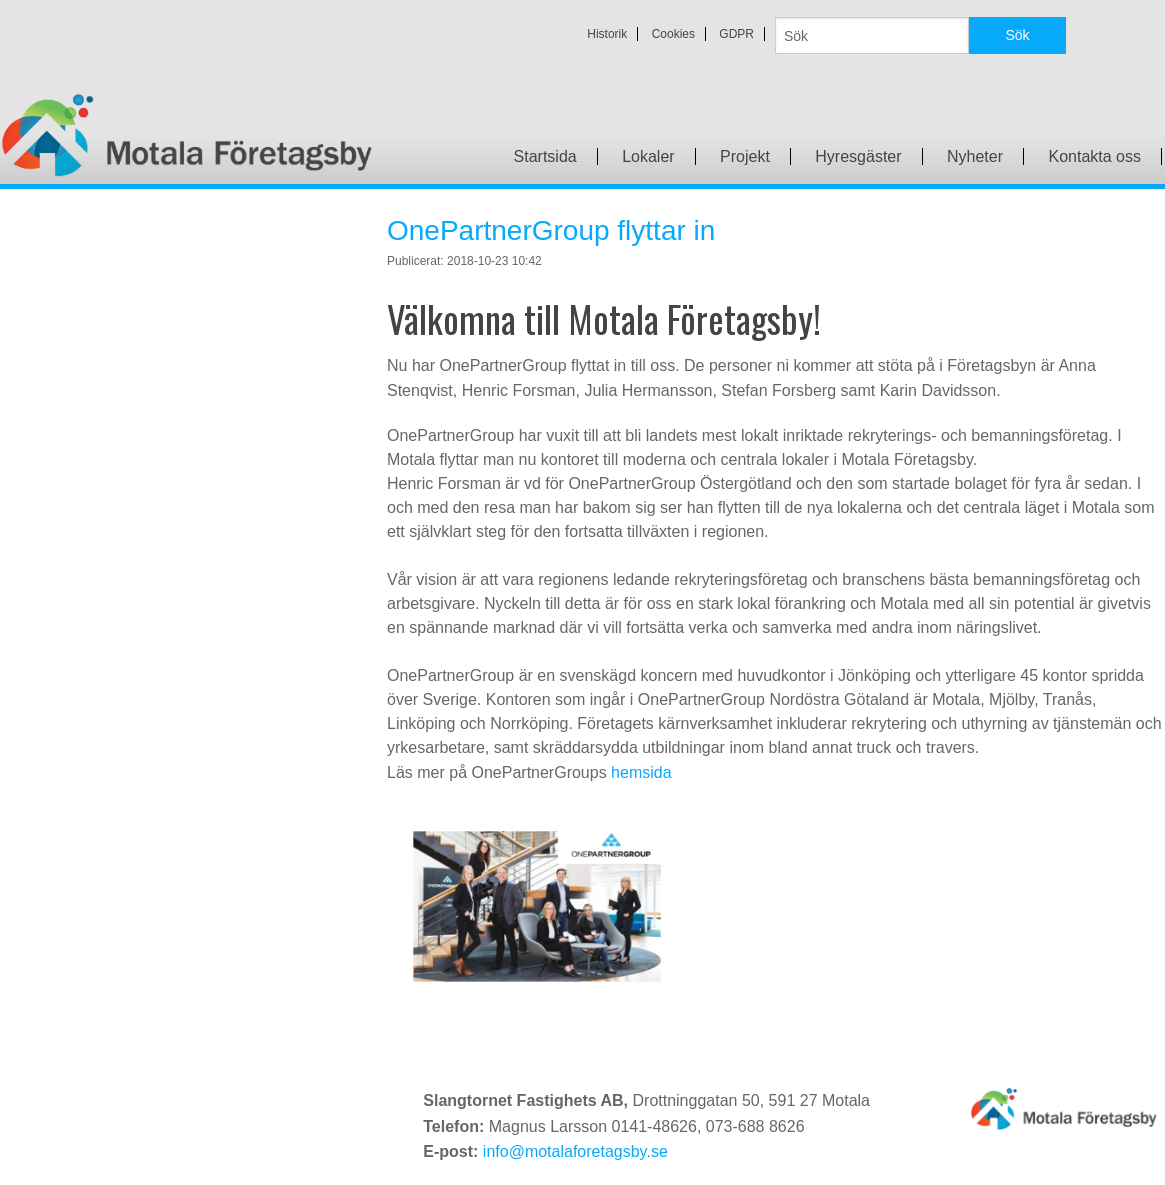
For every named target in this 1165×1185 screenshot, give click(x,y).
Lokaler (648, 156)
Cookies (673, 34)
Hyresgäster (858, 156)
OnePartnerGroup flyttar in (551, 230)
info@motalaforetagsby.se (575, 1151)
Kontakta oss (1095, 156)
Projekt (745, 156)
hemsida (641, 772)
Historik (607, 34)
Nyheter (975, 156)
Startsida (545, 156)
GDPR (736, 34)
